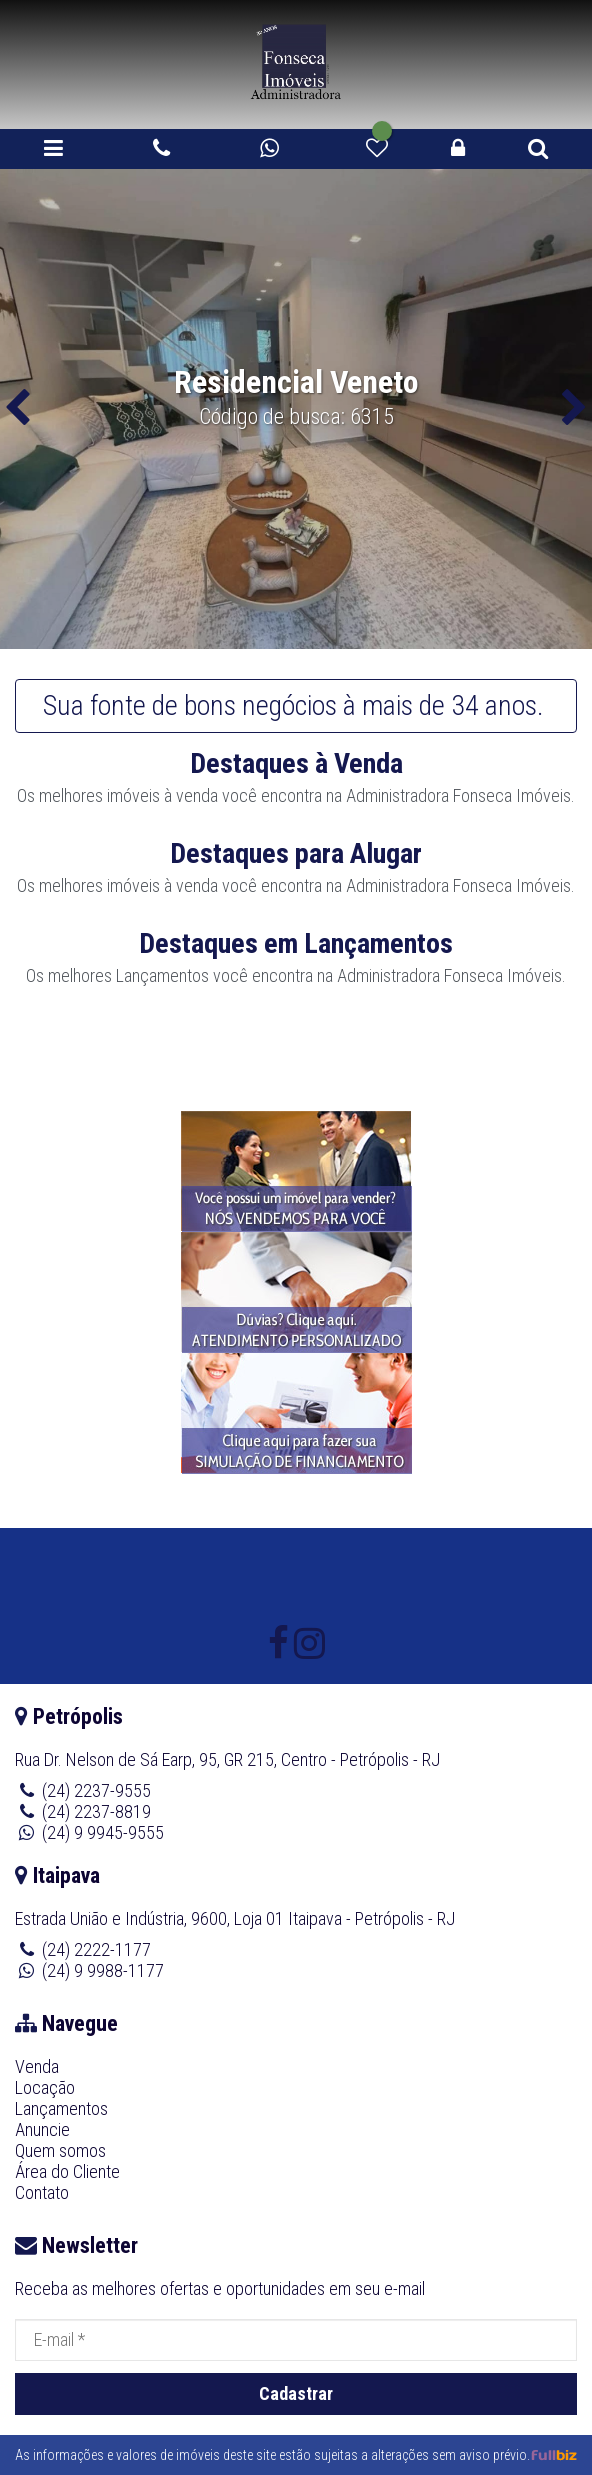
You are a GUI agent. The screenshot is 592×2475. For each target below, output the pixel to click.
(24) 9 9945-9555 (103, 1832)
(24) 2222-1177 (96, 1949)
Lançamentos (61, 2108)
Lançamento (158, 975)
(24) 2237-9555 (96, 1790)
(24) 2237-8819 (96, 1811)
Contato (42, 2192)
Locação (45, 2087)
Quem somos (60, 2150)
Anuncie (42, 2129)
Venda (37, 2066)
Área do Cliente (67, 2171)
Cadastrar (296, 2393)
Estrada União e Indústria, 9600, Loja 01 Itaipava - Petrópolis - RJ (235, 1918)
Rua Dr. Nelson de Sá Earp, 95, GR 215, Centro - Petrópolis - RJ (227, 1759)
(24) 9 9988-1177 (103, 1970)
